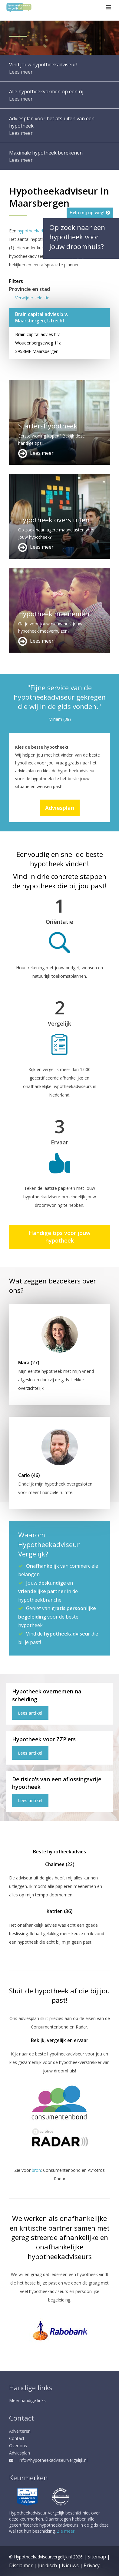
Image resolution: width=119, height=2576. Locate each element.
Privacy (92, 2565)
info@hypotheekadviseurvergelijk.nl (48, 2460)
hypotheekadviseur (36, 231)
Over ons (18, 2445)
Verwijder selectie (32, 298)
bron (36, 2170)
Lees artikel (30, 1713)
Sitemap (97, 2556)
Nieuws (70, 2565)
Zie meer (65, 2531)
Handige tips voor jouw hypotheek (60, 1236)
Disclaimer (21, 2565)
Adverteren (20, 2431)
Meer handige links (27, 2400)
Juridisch (47, 2565)
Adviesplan (59, 807)
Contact (17, 2438)
